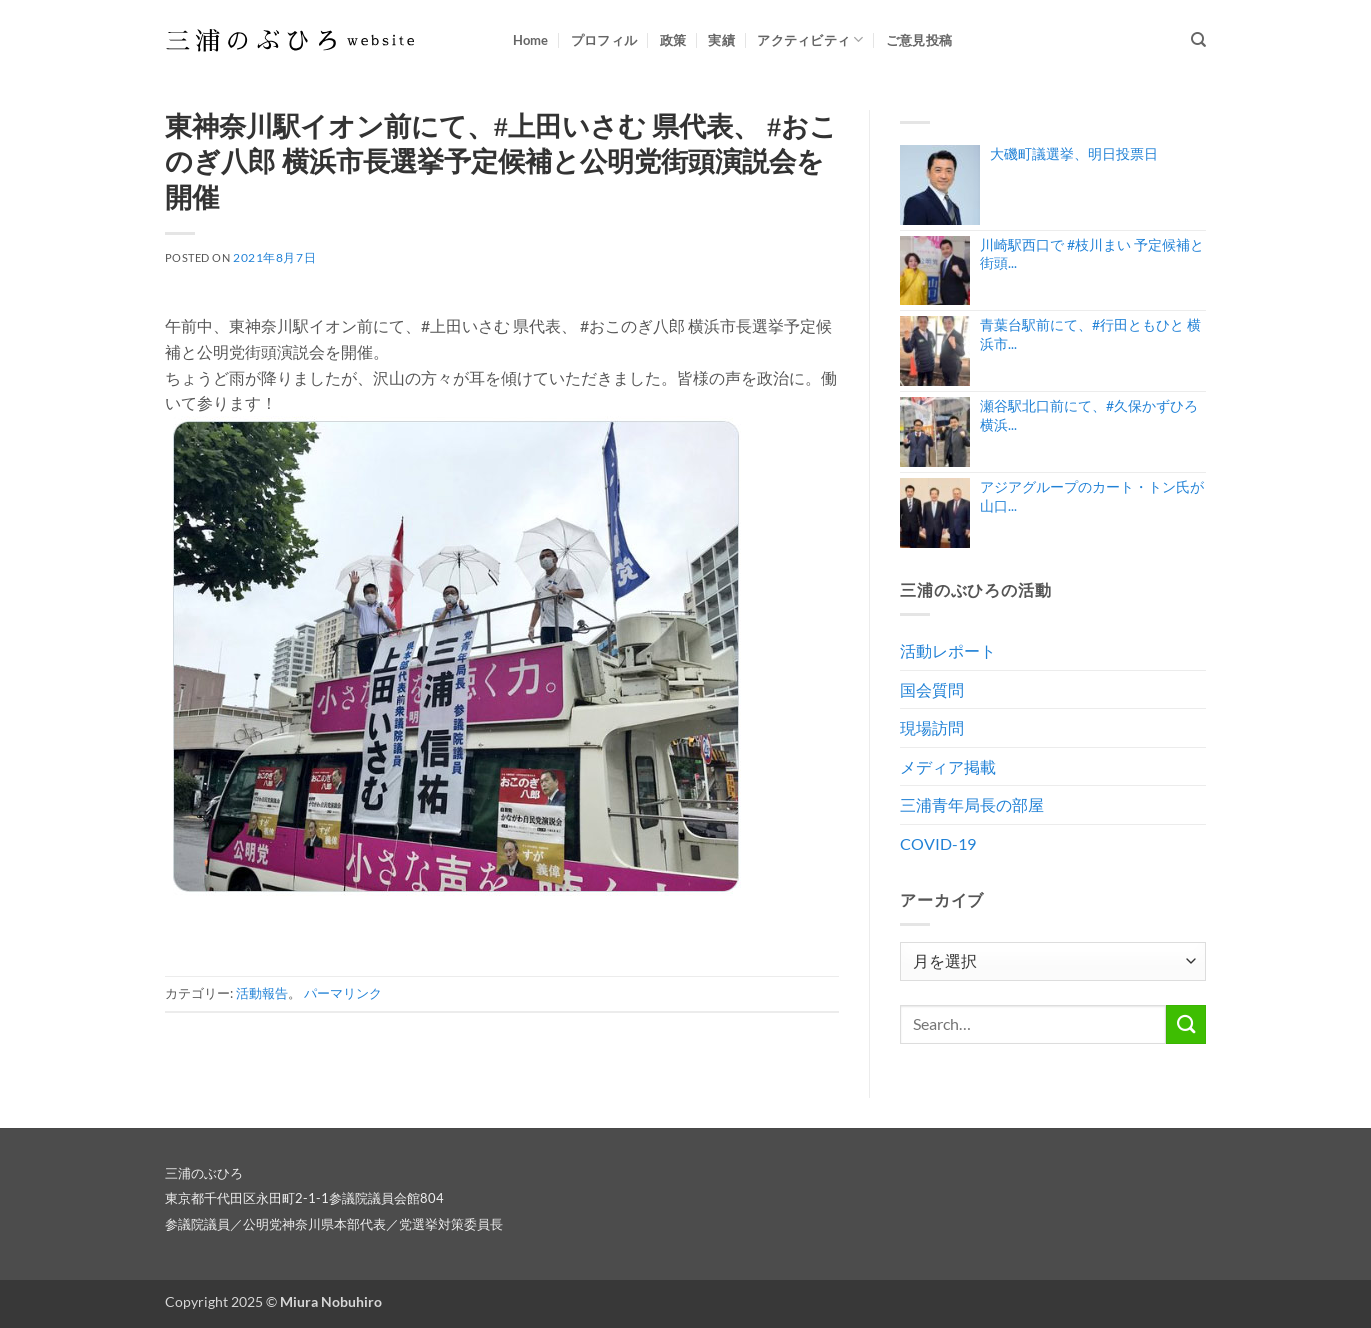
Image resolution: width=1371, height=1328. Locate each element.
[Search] (1198, 40)
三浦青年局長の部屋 (972, 804)
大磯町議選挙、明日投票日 (1074, 153)
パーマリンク (343, 993)
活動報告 (262, 993)
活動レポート (948, 650)
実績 (721, 40)
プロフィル (604, 40)
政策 (673, 40)
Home (531, 40)
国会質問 (932, 689)
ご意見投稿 (919, 40)
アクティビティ (810, 39)
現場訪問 (932, 727)
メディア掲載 (948, 766)
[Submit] (1186, 1024)
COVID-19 (938, 843)
